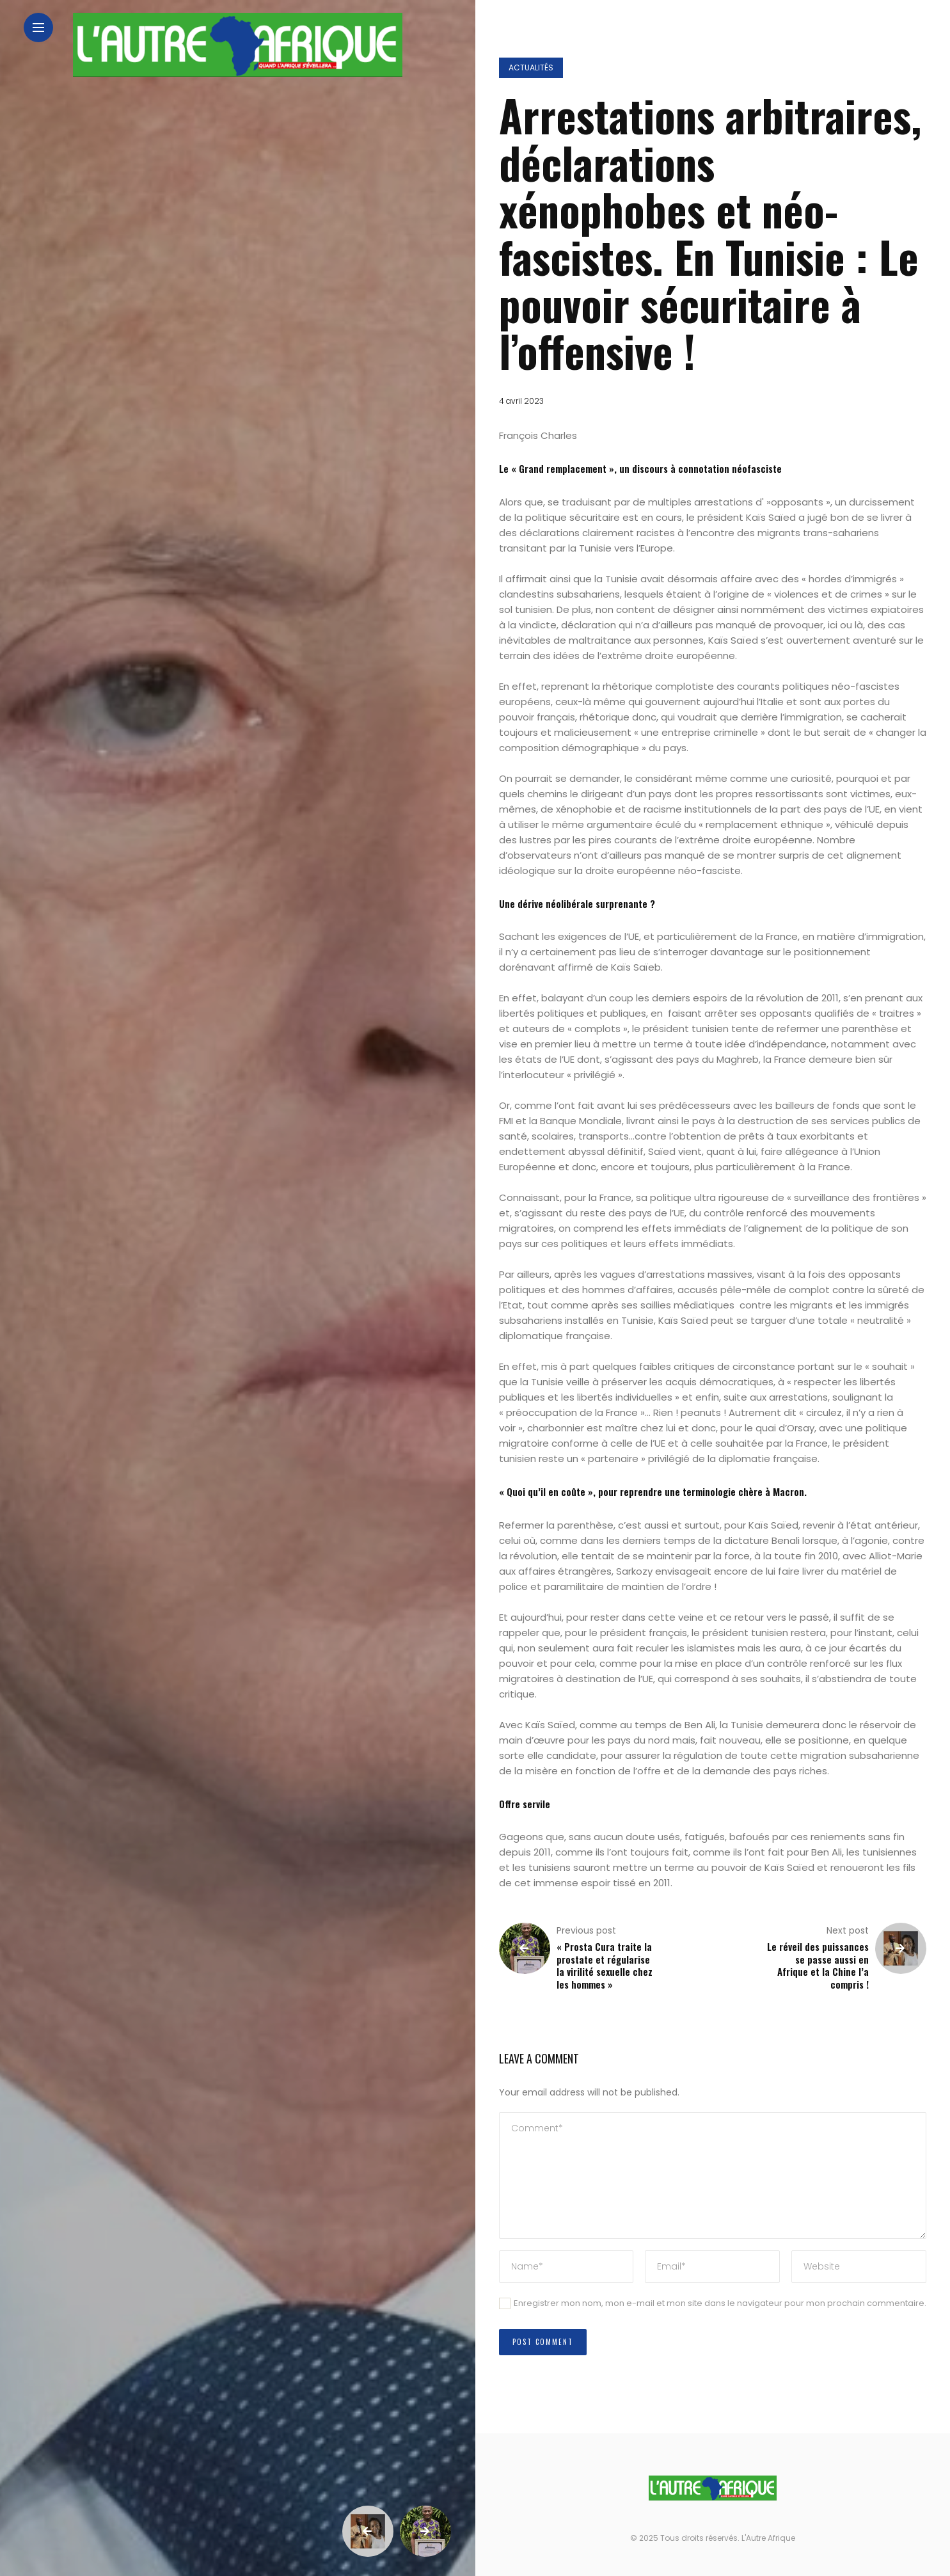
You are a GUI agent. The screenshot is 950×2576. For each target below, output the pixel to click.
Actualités (531, 67)
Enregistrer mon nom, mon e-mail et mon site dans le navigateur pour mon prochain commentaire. (720, 2303)
